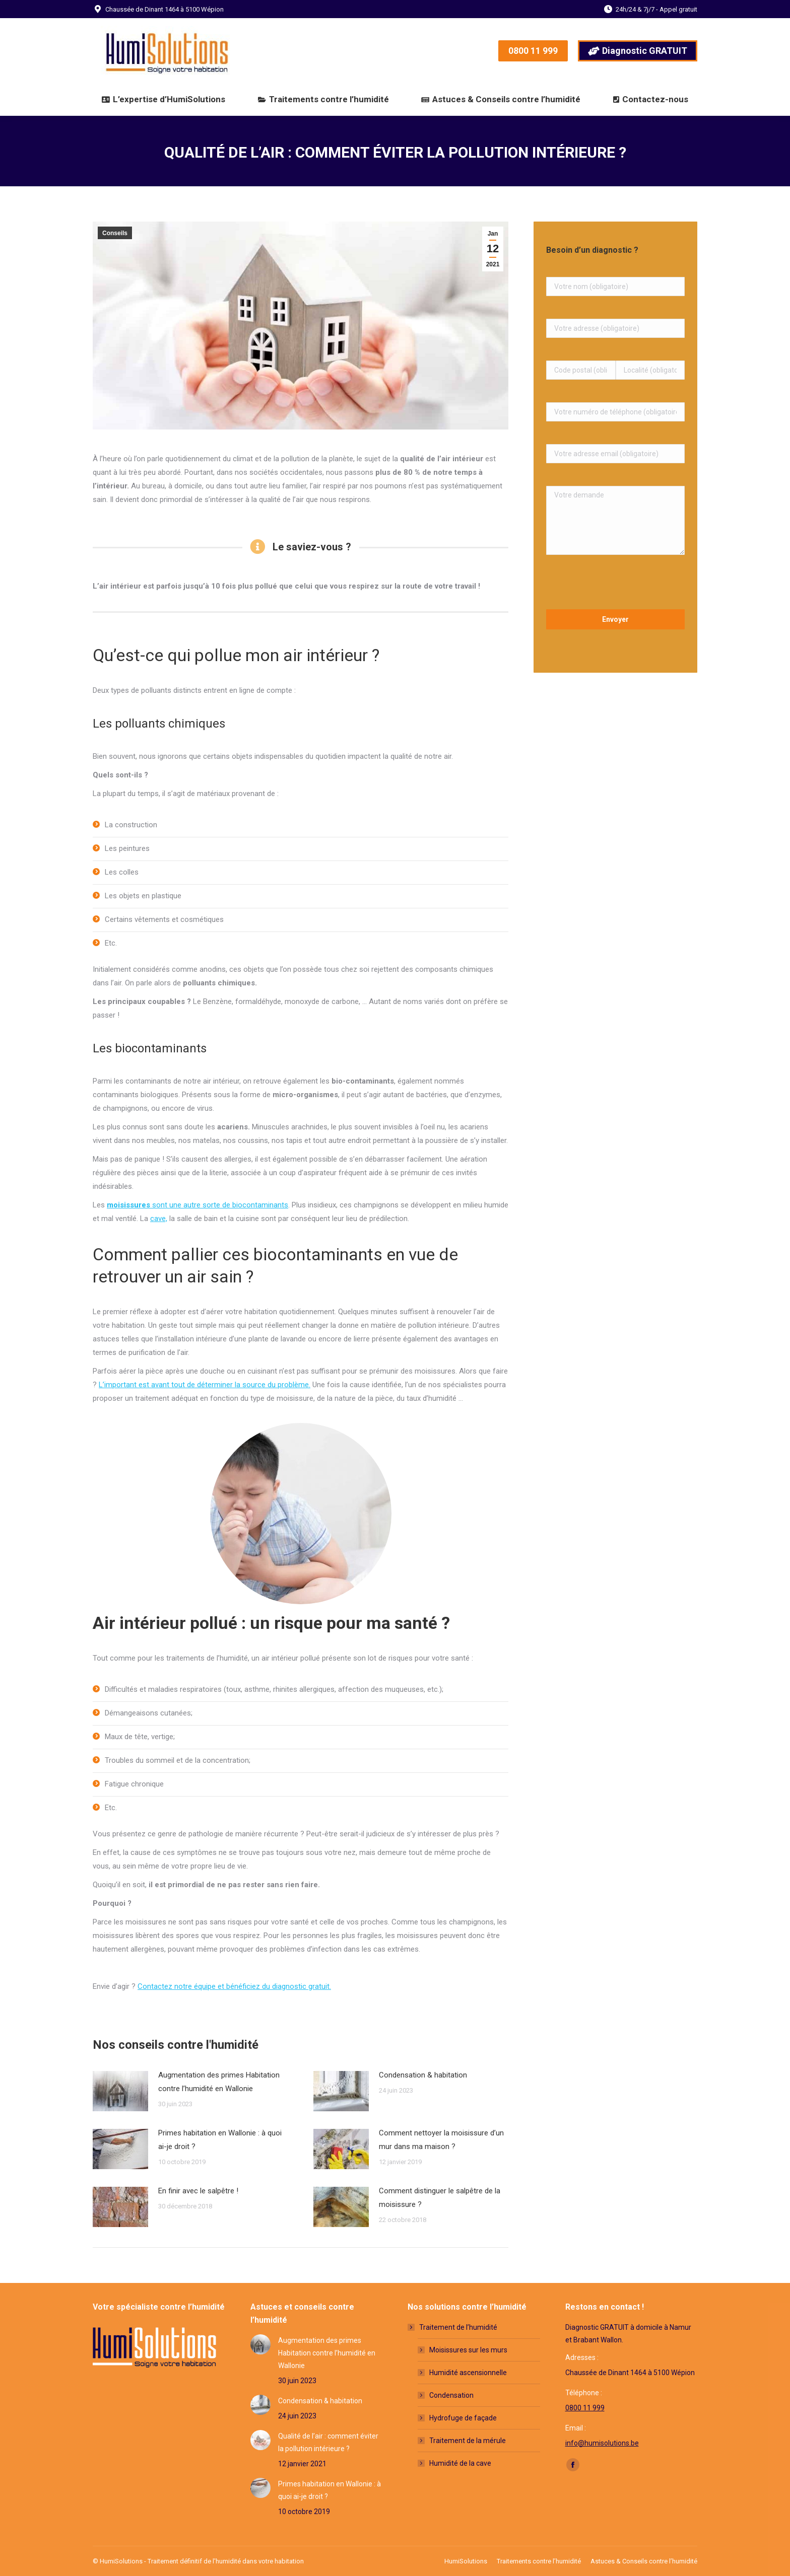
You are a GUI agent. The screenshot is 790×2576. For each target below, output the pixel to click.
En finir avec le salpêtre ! (198, 2190)
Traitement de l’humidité (453, 2327)
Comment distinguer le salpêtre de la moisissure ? (439, 2197)
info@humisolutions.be (602, 2443)
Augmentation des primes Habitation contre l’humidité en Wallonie (219, 2081)
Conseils (114, 233)
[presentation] (615, 584)
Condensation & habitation (423, 2075)
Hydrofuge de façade (463, 2418)
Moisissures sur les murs (468, 2350)
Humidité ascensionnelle (468, 2373)
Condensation (451, 2395)
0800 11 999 (585, 2408)
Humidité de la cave (460, 2463)
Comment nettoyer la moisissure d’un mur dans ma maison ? (441, 2139)
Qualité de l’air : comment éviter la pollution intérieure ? (328, 2442)
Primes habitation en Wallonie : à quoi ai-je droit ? (220, 2139)
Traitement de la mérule (467, 2441)
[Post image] (120, 2091)
